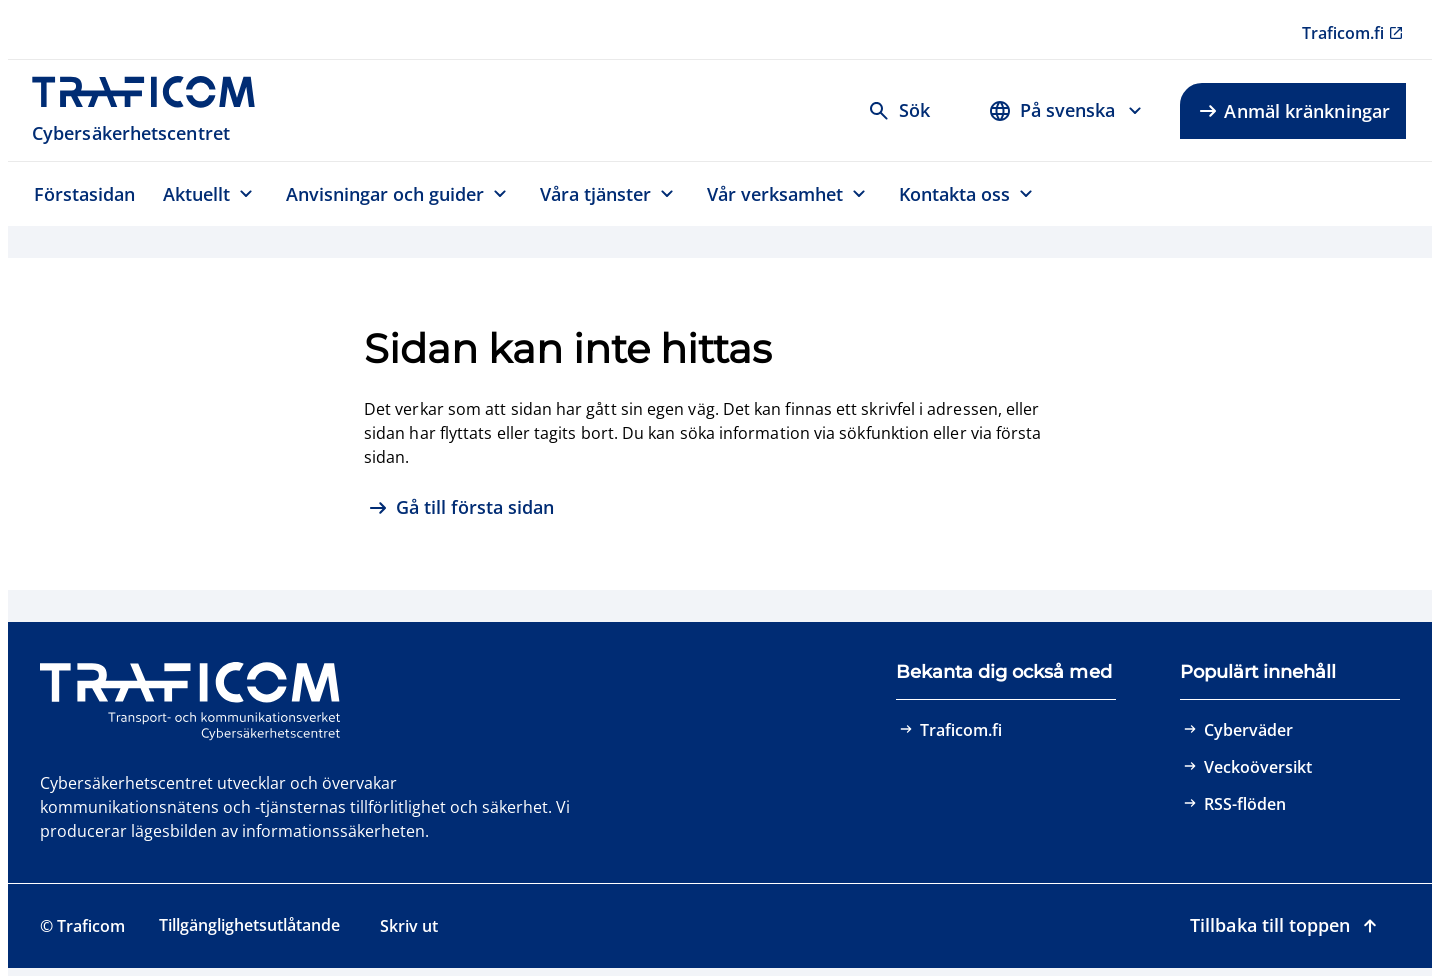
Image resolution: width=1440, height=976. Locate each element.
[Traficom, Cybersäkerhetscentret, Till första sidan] (154, 110)
